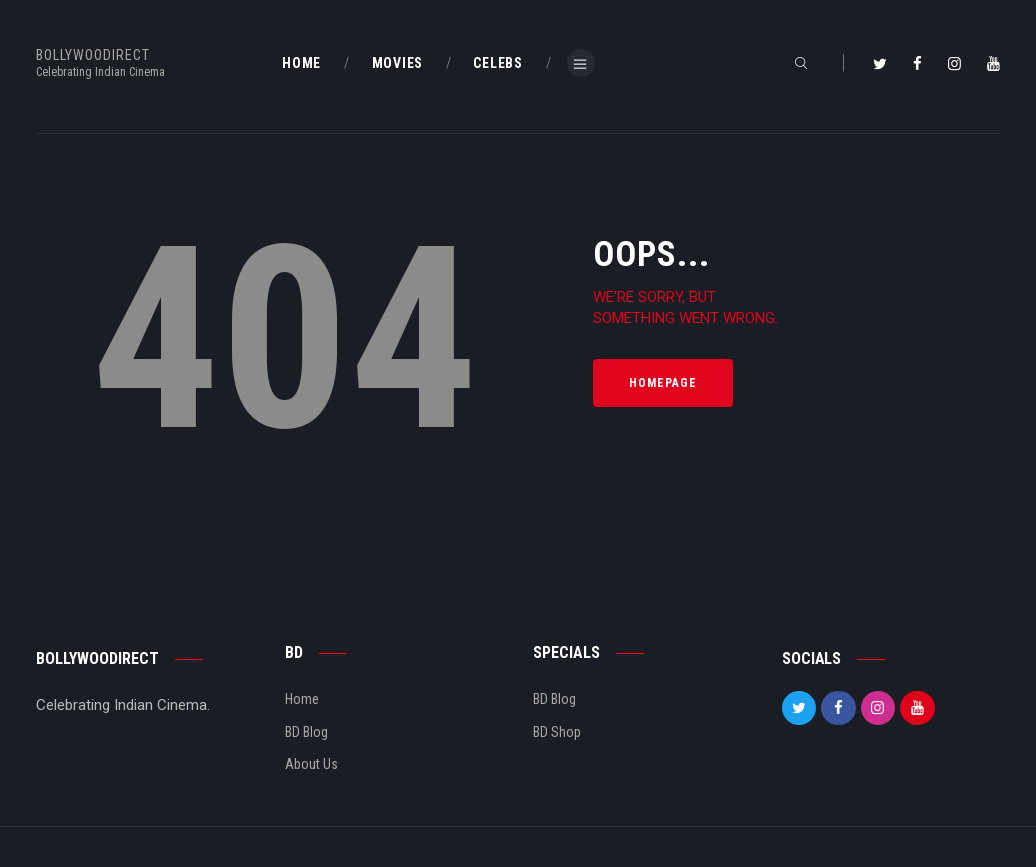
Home (302, 699)
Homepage (663, 383)
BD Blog (306, 732)
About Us (311, 764)
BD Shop (557, 732)
